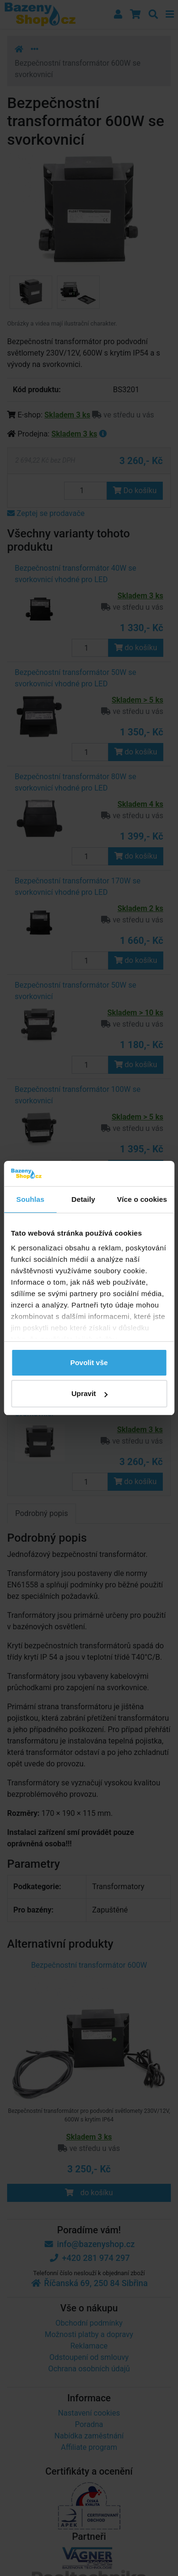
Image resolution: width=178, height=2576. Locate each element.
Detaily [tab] (83, 1199)
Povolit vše (89, 1362)
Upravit (89, 1393)
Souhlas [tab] (30, 1199)
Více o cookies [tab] (142, 1199)
